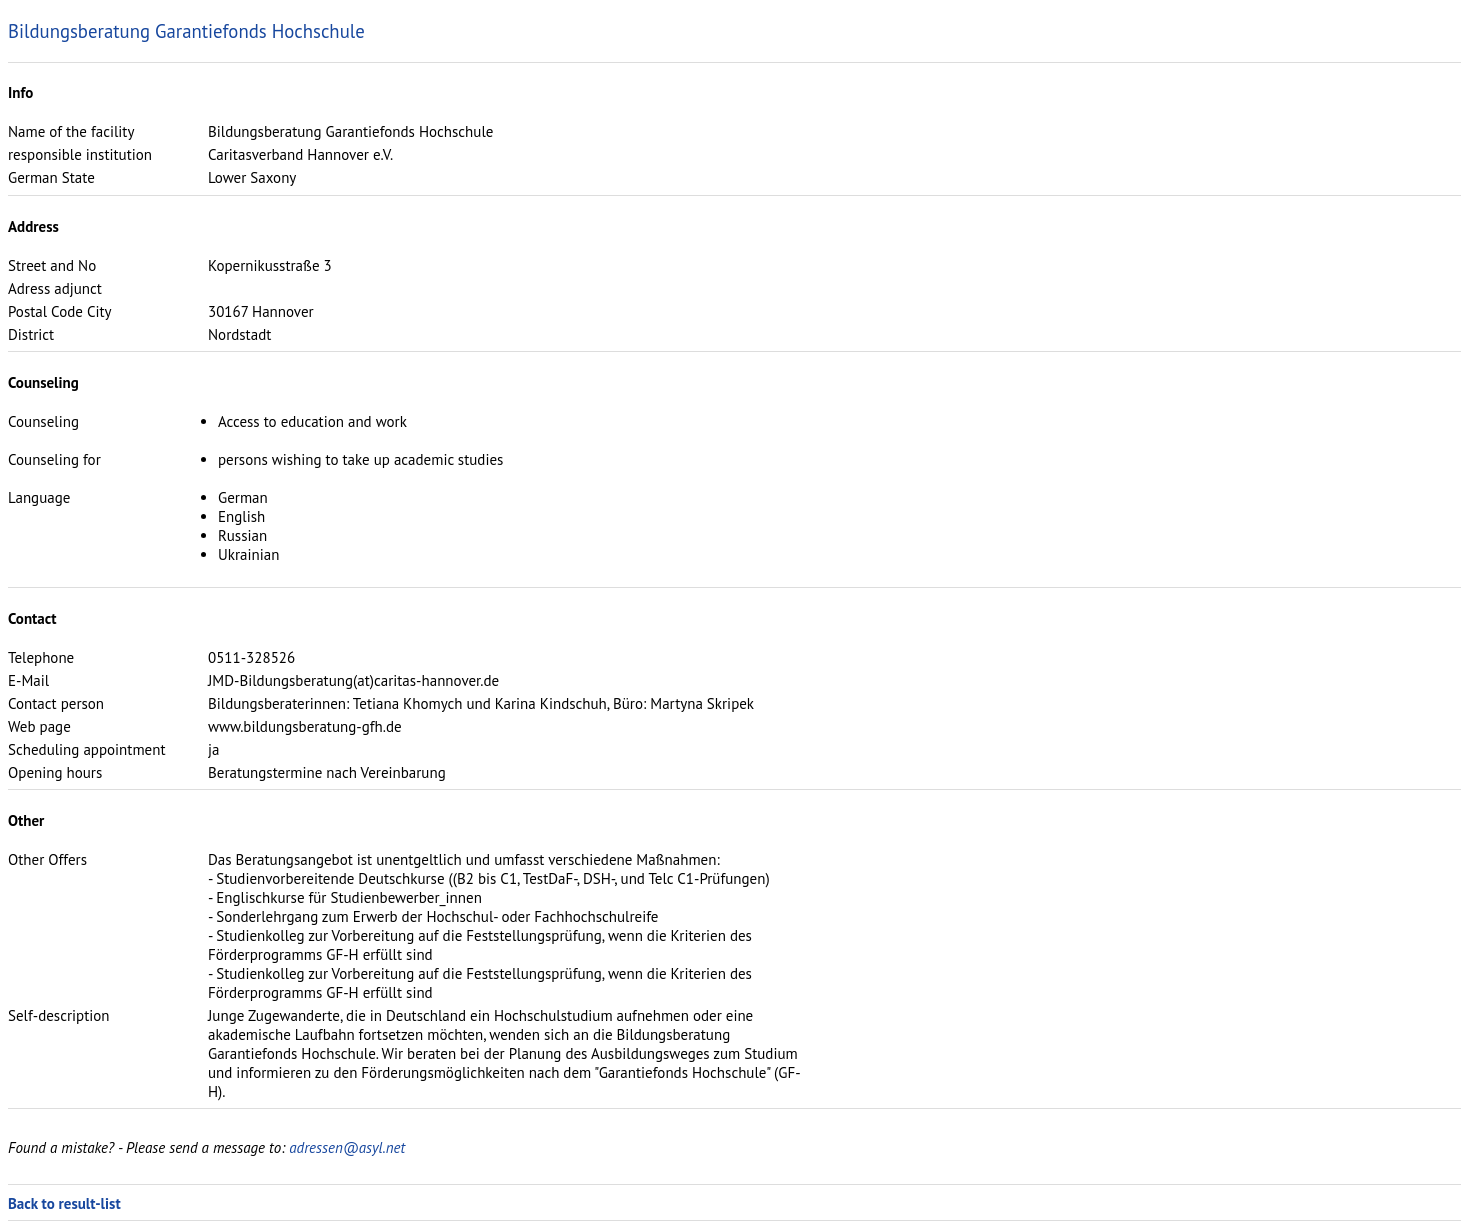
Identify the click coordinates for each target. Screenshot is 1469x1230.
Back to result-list (64, 1203)
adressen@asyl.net (347, 1147)
